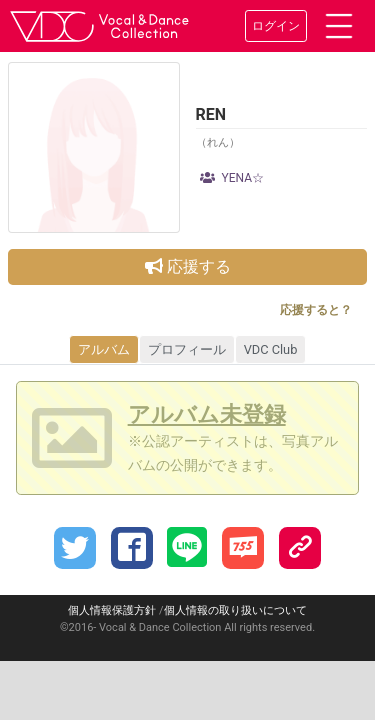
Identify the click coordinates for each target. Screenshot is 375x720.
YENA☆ (232, 178)
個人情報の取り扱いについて (235, 610)
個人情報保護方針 (112, 610)
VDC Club (271, 349)
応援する (188, 266)
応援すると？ (316, 310)
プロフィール (187, 349)
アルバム (104, 349)
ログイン (276, 26)
